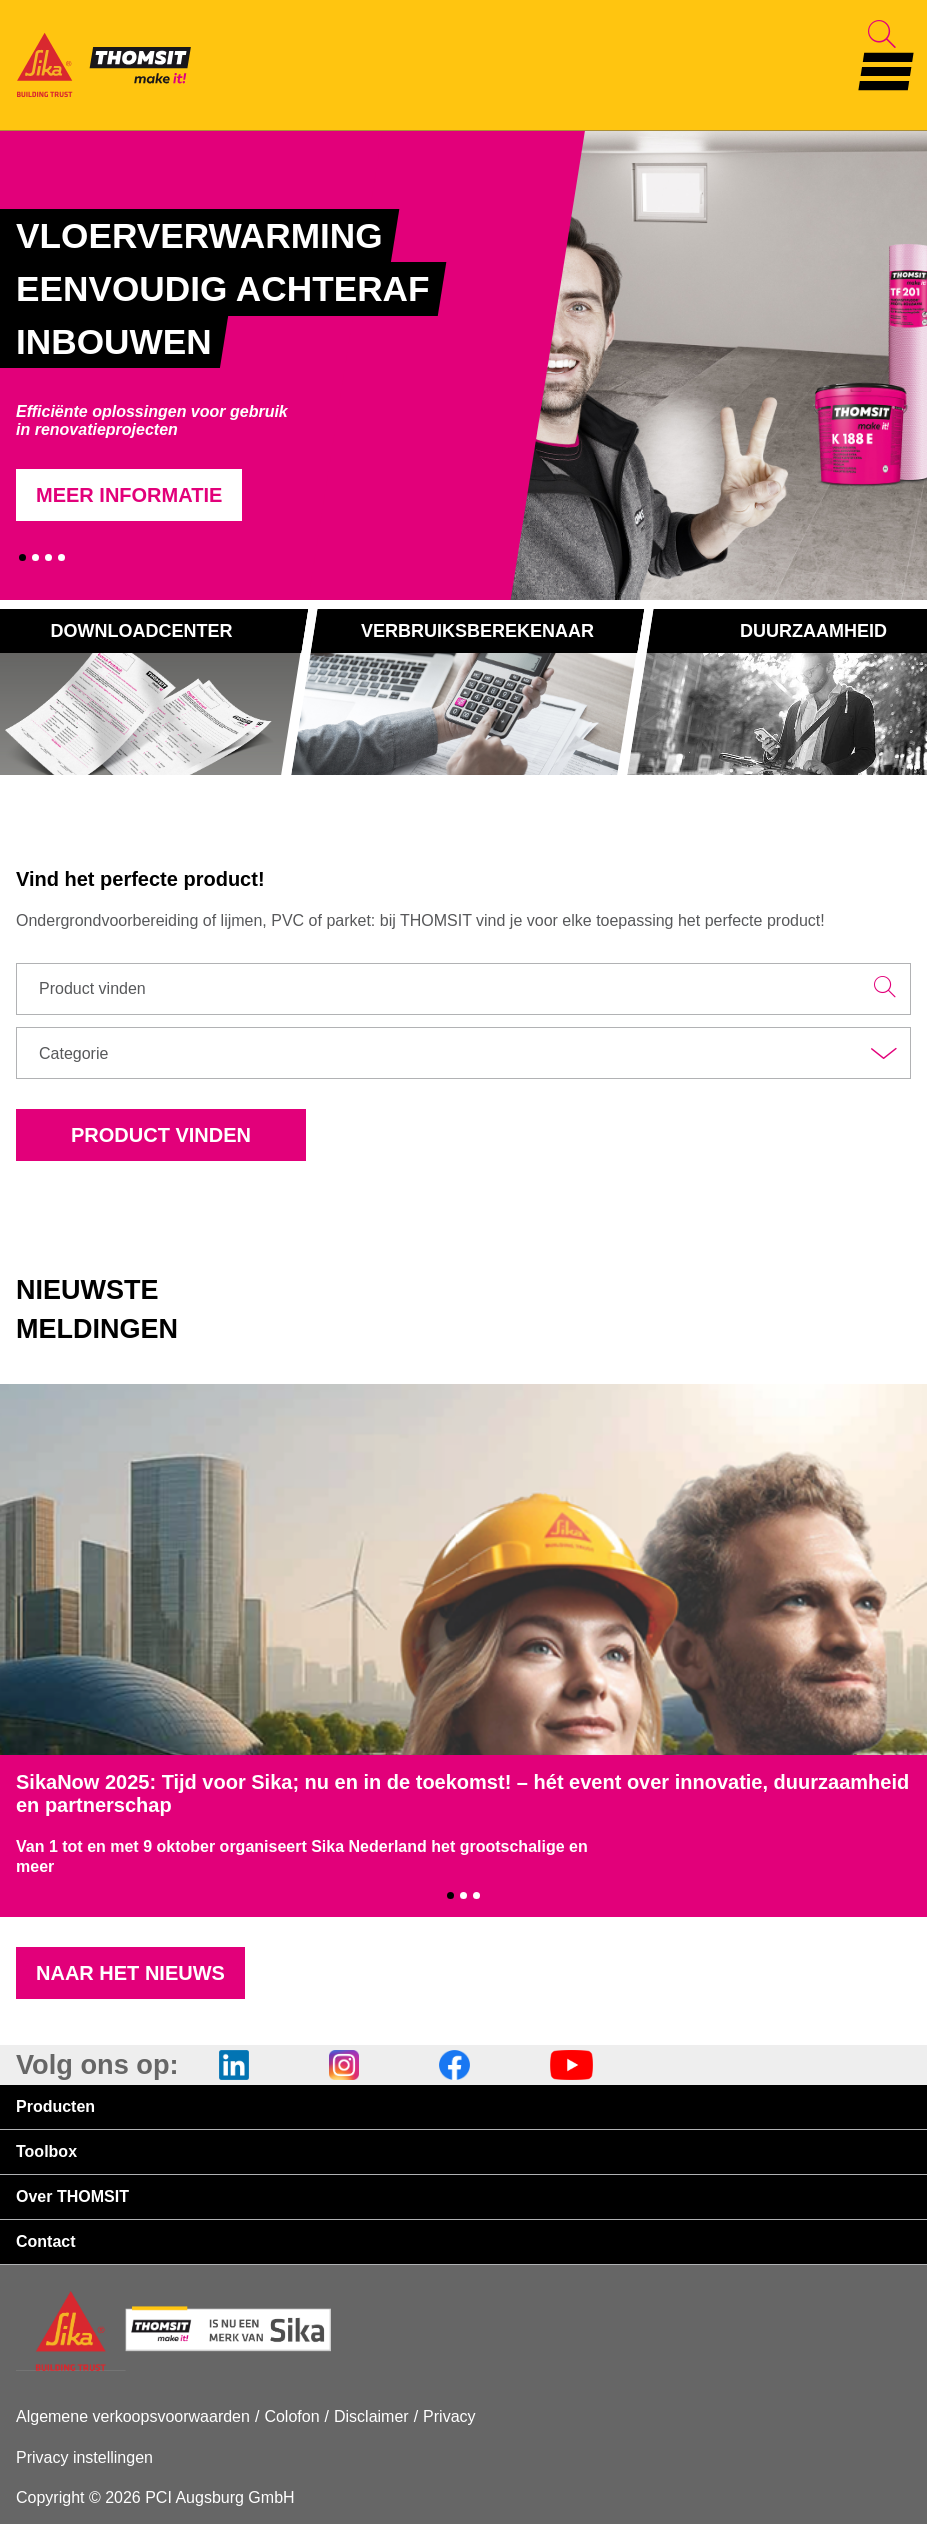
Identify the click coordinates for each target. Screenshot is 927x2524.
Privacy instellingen (84, 2457)
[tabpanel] (269, 365)
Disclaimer (371, 2416)
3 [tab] (48, 557)
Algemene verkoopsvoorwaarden (133, 2416)
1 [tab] (22, 557)
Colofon (291, 2416)
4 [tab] (61, 557)
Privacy (449, 2416)
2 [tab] (35, 557)
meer (35, 1866)
